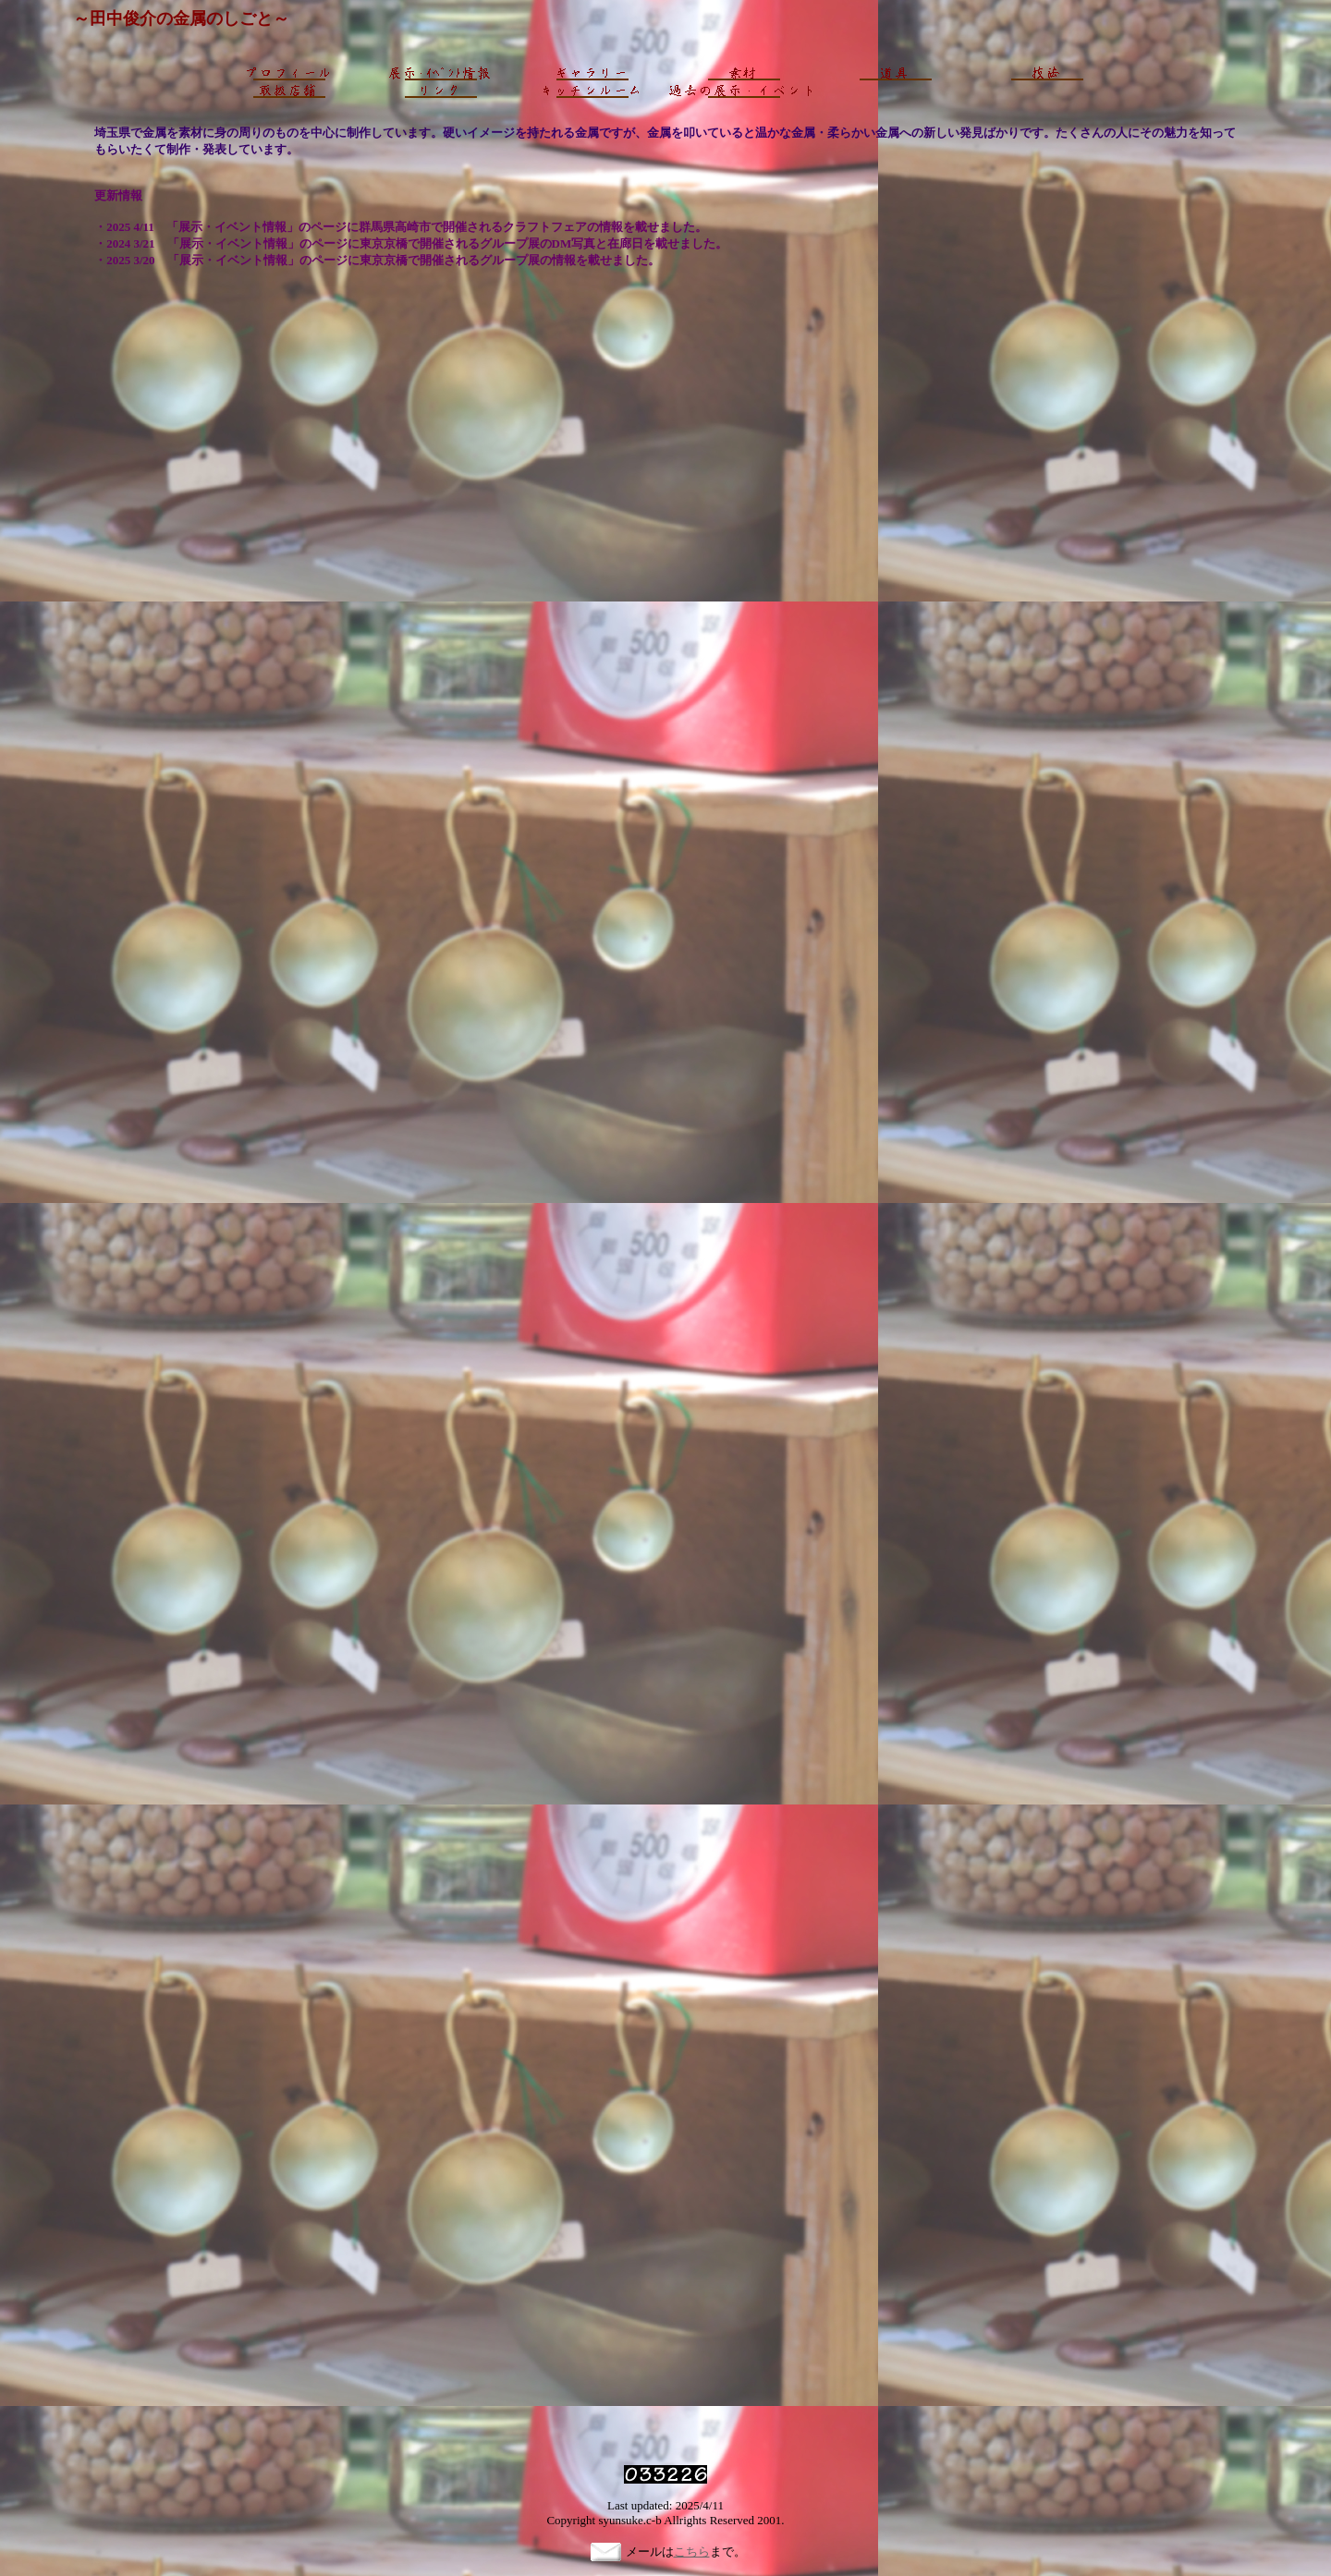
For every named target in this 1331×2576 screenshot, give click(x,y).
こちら (692, 2551)
